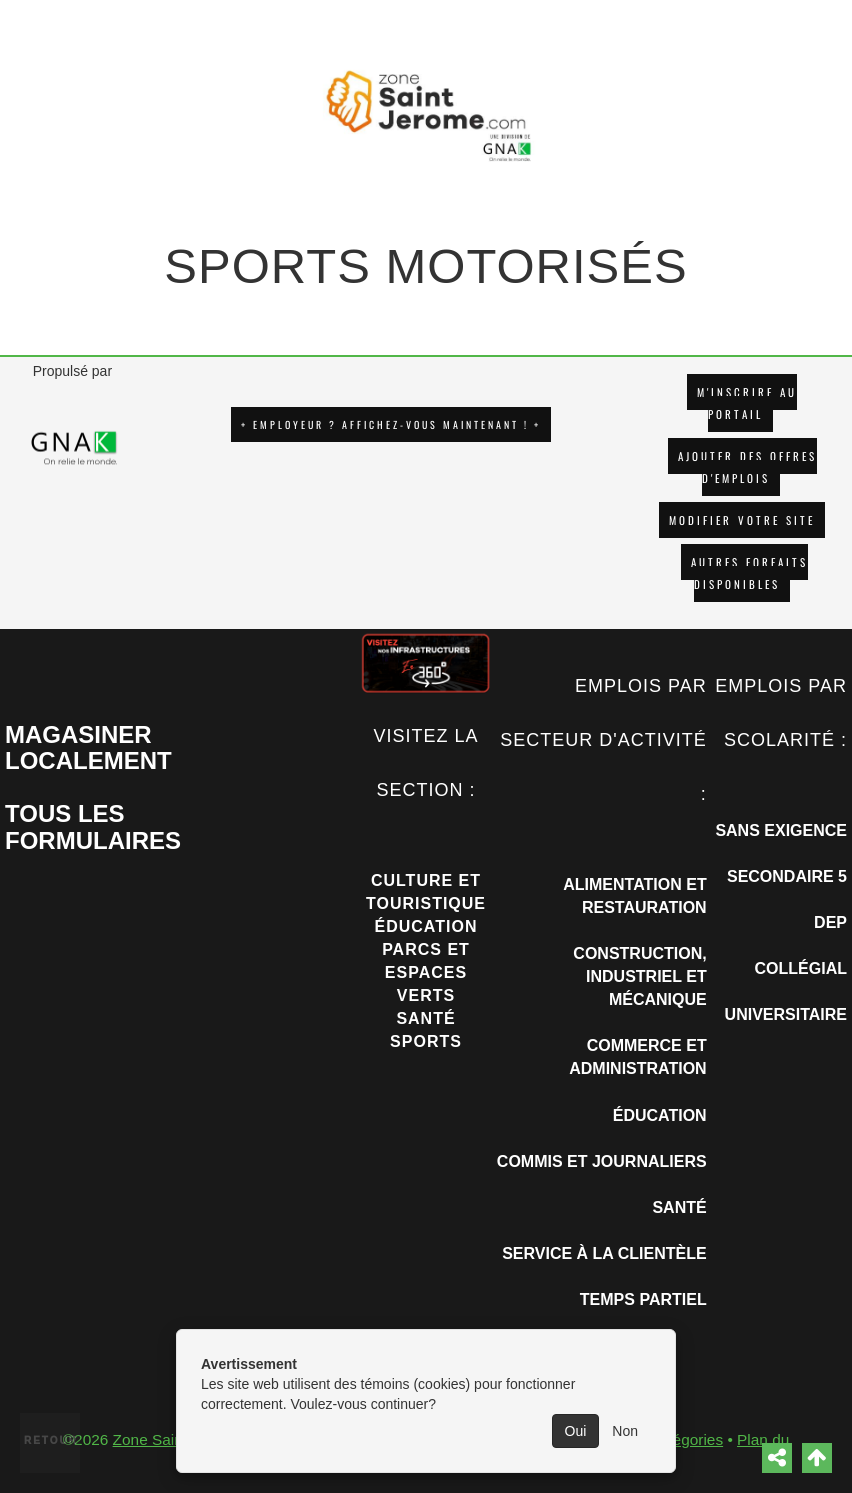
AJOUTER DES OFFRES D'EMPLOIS (747, 467)
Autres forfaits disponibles (749, 573)
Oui (576, 1431)
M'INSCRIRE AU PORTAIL (747, 403)
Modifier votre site (742, 520)
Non (625, 1431)
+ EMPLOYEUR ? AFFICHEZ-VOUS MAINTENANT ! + (391, 424)
